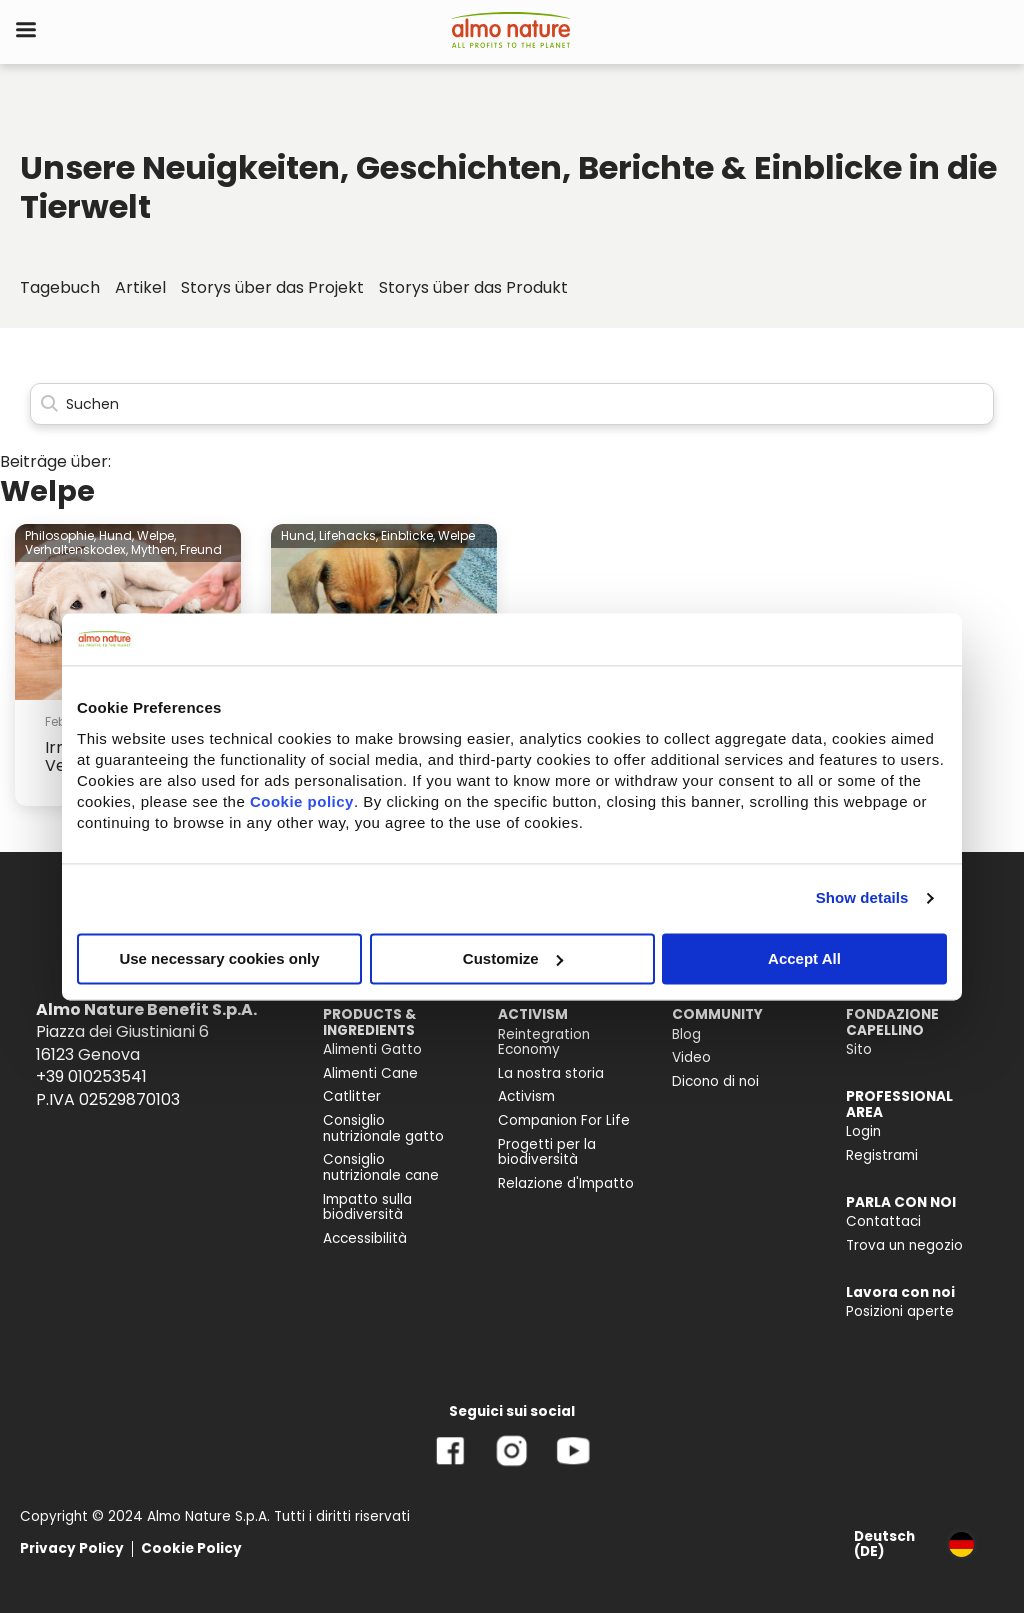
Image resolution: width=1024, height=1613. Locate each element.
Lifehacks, (348, 535)
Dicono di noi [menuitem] (715, 1081)
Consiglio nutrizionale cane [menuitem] (381, 1167)
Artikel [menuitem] (140, 287)
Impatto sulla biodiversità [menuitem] (367, 1207)
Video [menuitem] (691, 1057)
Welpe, (156, 535)
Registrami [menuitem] (882, 1155)
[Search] (512, 404)
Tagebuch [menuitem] (60, 287)
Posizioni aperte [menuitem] (900, 1311)
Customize (513, 958)
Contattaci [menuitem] (883, 1221)
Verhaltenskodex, (76, 549)
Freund (201, 549)
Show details (862, 897)
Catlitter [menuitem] (352, 1096)
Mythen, (154, 549)
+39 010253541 (91, 1076)
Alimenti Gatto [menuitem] (372, 1049)
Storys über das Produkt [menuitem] (473, 287)
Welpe (456, 535)
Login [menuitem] (863, 1131)
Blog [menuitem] (686, 1034)
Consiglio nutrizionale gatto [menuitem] (383, 1128)
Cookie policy (302, 801)
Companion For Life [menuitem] (564, 1120)
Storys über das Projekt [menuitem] (272, 287)
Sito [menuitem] (859, 1049)
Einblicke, (408, 535)
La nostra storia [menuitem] (551, 1073)
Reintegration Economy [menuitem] (544, 1042)
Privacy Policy (72, 1548)
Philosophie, (60, 535)
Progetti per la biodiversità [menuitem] (547, 1152)
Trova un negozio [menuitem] (904, 1245)
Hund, (116, 535)
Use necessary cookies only (219, 958)
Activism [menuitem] (526, 1096)
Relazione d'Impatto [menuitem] (566, 1183)
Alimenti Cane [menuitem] (370, 1073)
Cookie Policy (191, 1548)
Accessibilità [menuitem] (365, 1238)
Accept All (804, 958)
